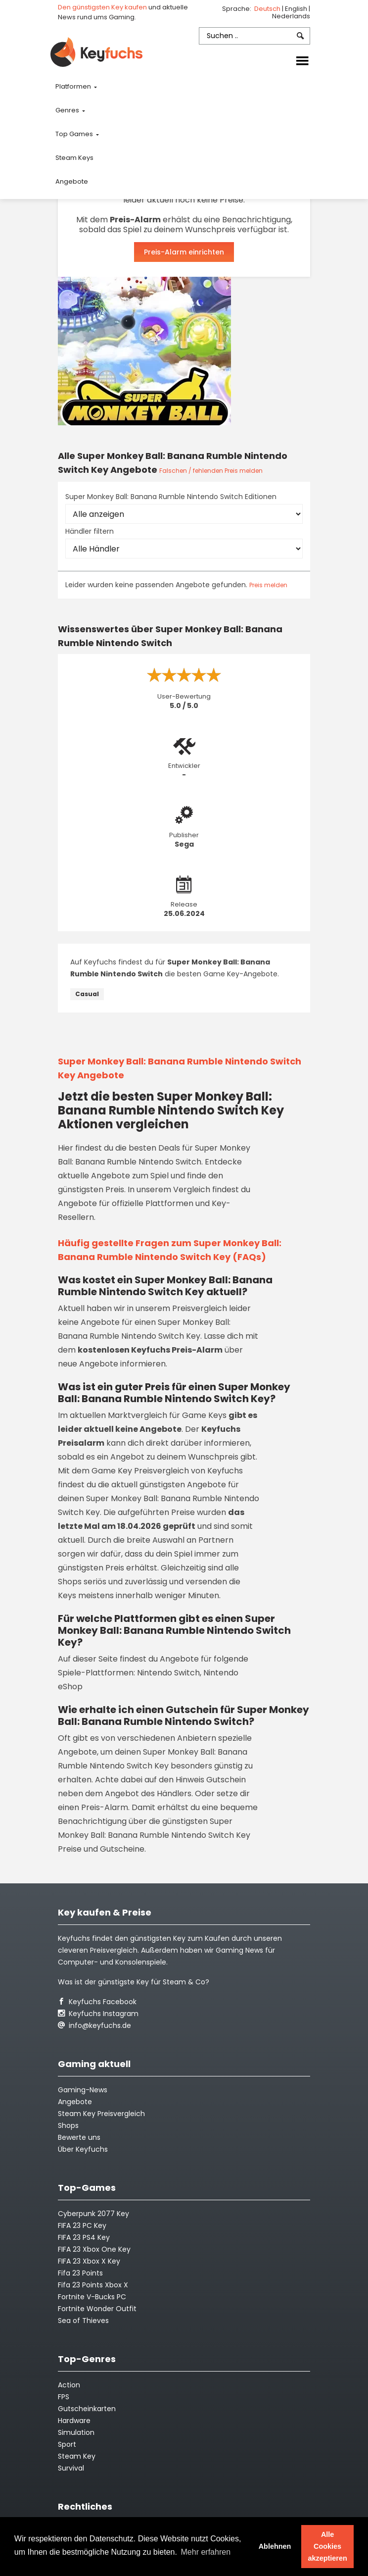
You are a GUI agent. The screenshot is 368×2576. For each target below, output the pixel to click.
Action (69, 2385)
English (297, 8)
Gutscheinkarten (87, 2409)
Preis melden (268, 585)
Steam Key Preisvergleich (101, 2114)
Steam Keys (74, 157)
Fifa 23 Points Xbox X (93, 2285)
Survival (71, 2468)
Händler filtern (89, 531)
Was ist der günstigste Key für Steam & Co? (133, 1982)
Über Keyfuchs (83, 2149)
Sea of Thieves (83, 2320)
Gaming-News (82, 2090)
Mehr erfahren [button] (206, 2552)
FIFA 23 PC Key (82, 2225)
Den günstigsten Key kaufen (102, 7)
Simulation (76, 2432)
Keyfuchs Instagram (98, 2014)
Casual (87, 994)
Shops (68, 2125)
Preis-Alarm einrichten (184, 252)
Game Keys (204, 1415)
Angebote (71, 181)
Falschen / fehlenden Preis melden (211, 470)
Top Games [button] (74, 134)
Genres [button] (68, 110)
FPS (63, 2397)
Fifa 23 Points (80, 2273)
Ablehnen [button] (275, 2546)
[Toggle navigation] (302, 61)
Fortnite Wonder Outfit (97, 2309)
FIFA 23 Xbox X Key (89, 2261)
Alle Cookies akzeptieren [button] (327, 2546)
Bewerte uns (79, 2137)
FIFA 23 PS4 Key (84, 2237)
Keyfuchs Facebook (97, 2002)
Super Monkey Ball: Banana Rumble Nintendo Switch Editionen (170, 497)
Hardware (74, 2420)
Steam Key (76, 2456)
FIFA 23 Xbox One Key (94, 2249)
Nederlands (291, 16)
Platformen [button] (73, 86)
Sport (67, 2444)
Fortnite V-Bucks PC (92, 2297)
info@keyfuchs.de (94, 2025)
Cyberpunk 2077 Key (93, 2214)
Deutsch (268, 8)
